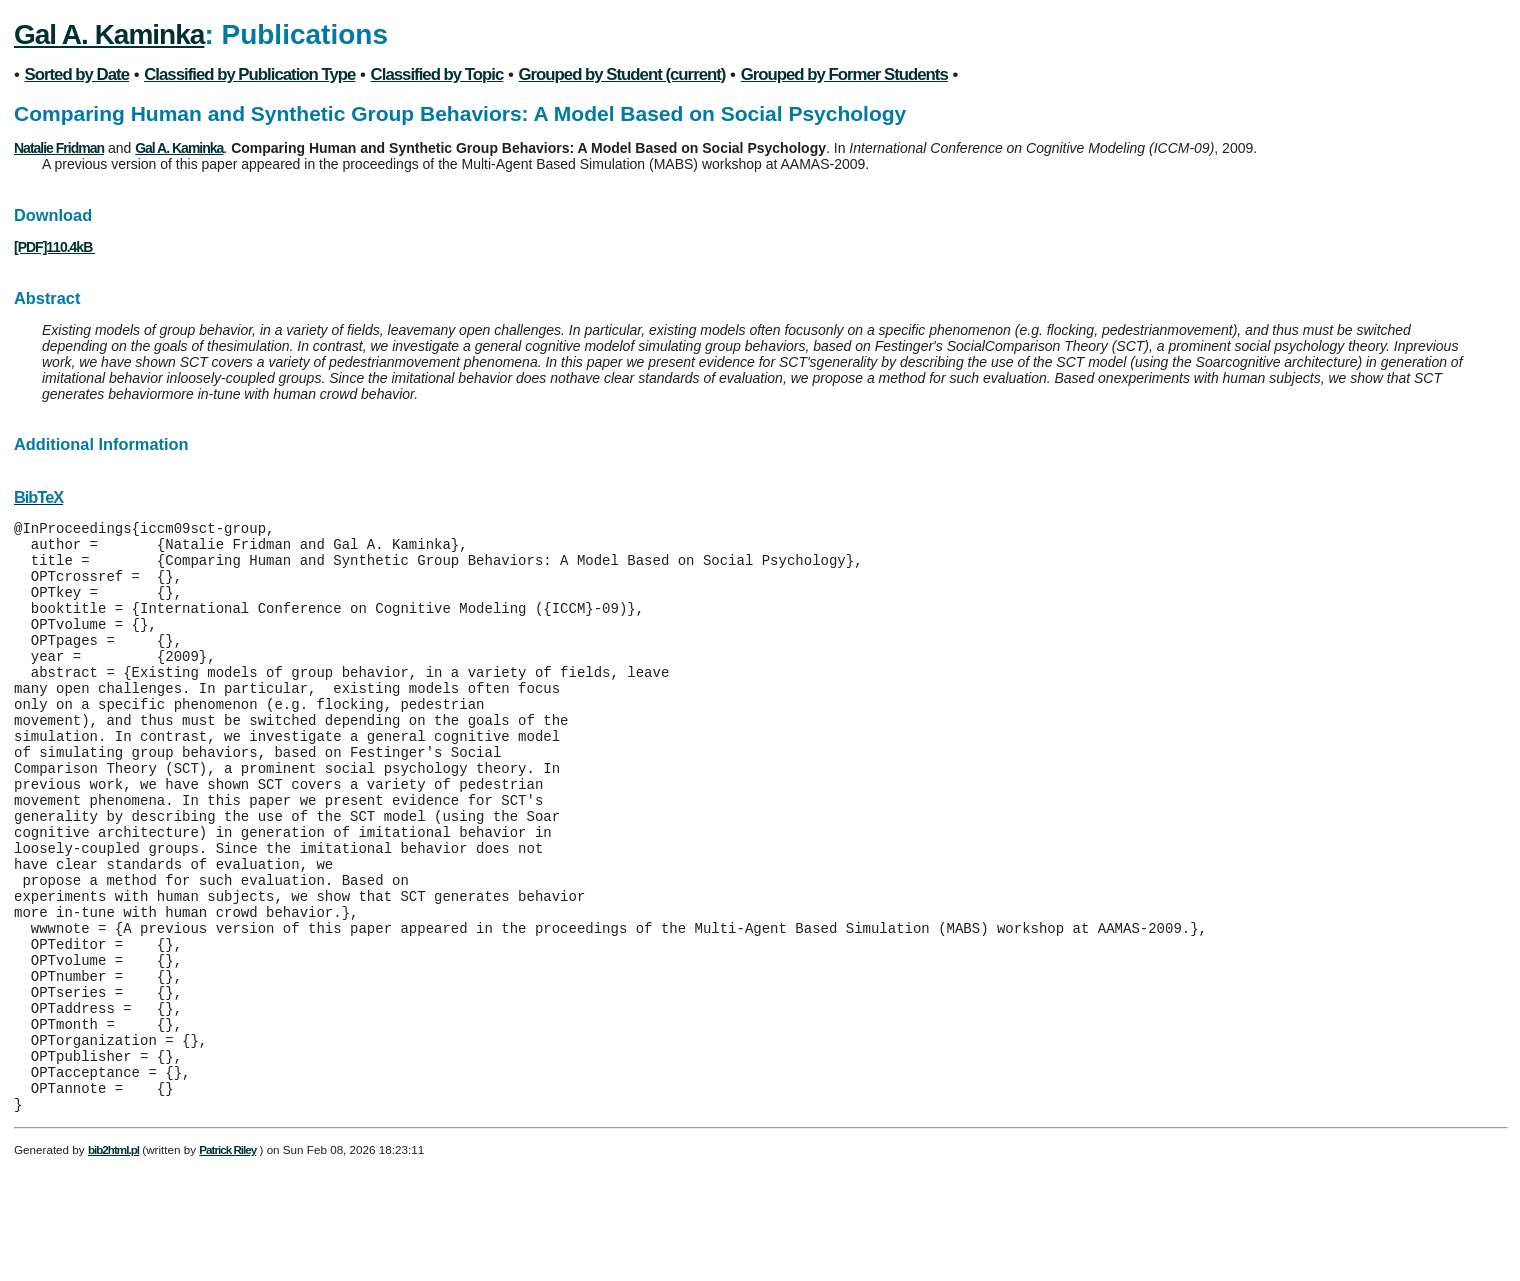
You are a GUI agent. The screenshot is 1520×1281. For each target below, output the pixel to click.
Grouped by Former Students (844, 74)
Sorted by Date (77, 74)
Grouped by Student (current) (622, 74)
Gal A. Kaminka (109, 34)
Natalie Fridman (59, 148)
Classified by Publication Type (249, 74)
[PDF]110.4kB (54, 247)
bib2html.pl (113, 1260)
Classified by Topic (437, 74)
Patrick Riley (227, 1260)
